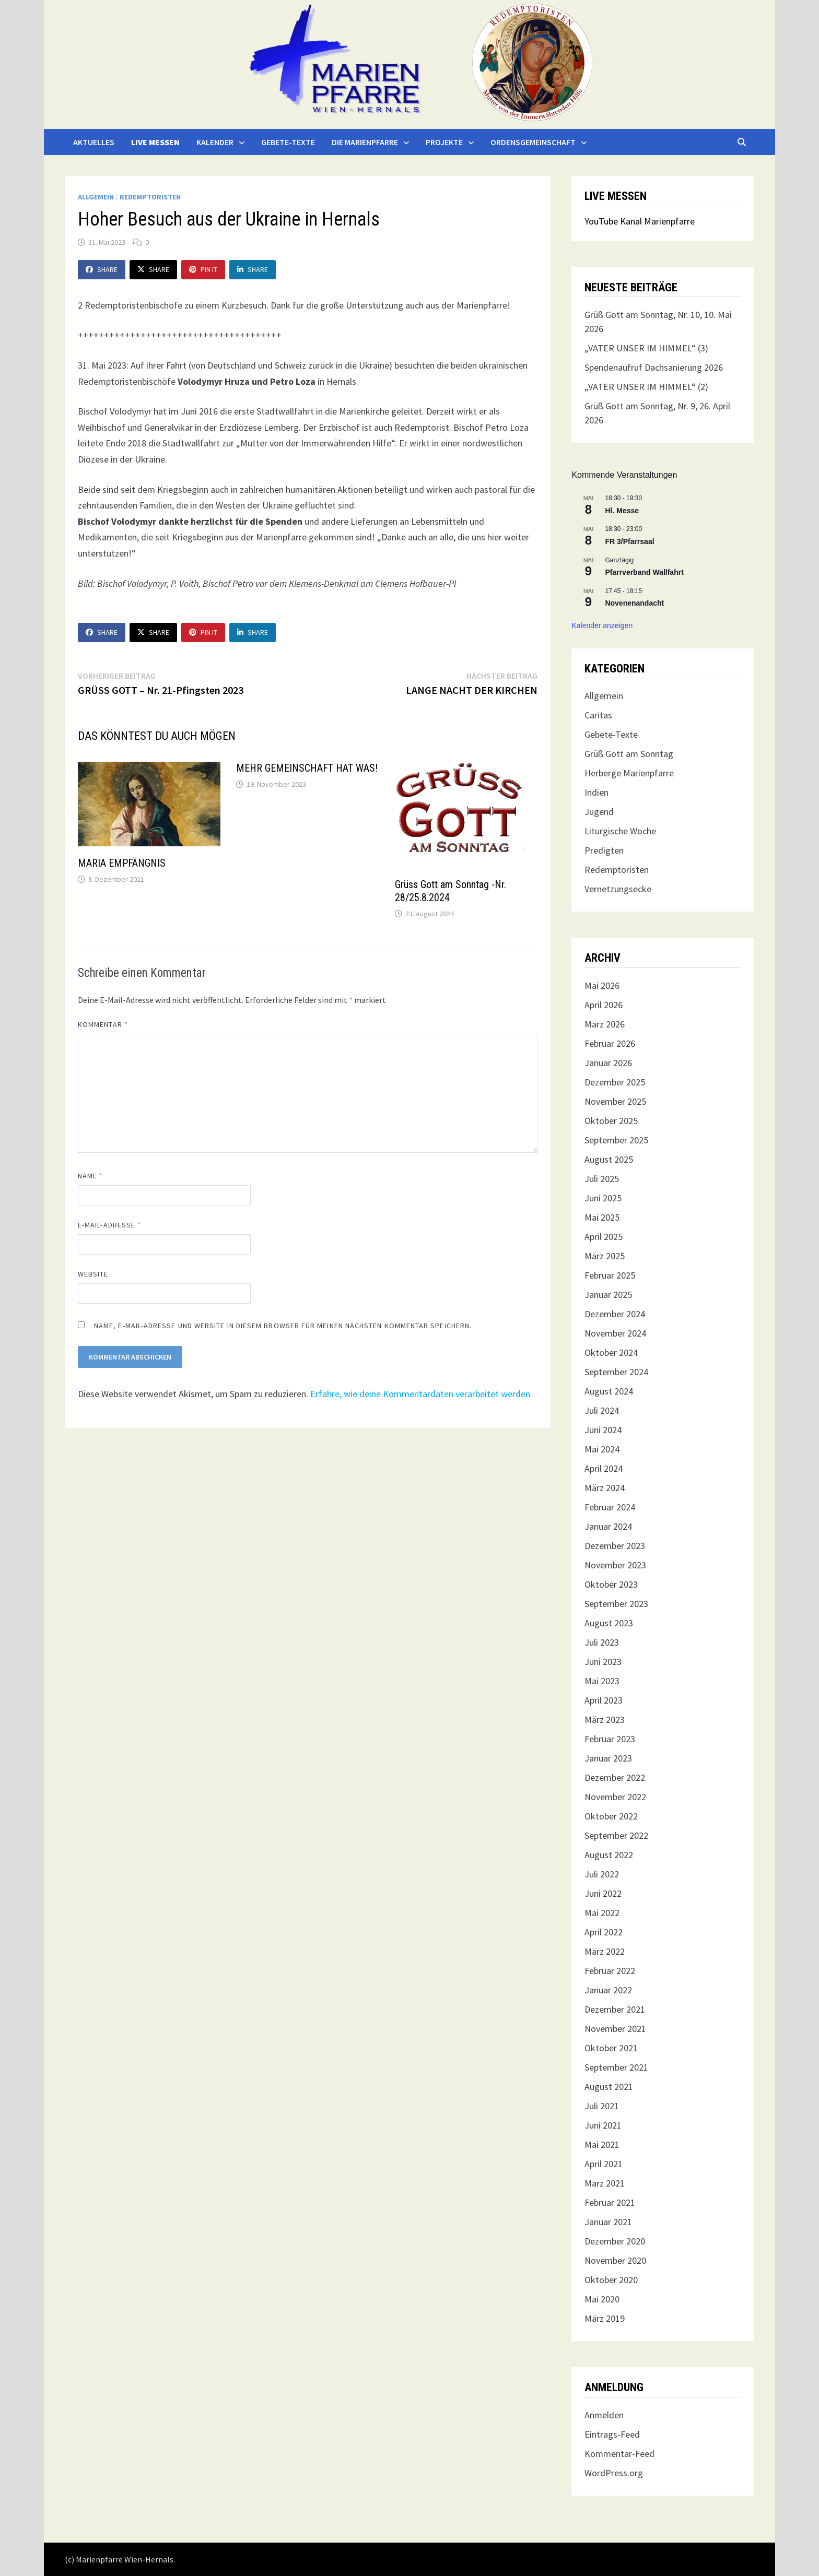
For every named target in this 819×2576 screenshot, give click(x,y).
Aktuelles (93, 142)
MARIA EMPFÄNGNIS (122, 863)
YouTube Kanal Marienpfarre (639, 221)
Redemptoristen (150, 197)
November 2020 (615, 2260)
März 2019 (604, 2318)
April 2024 (603, 1468)
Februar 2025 (609, 1275)
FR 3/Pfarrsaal (629, 541)
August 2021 (608, 2087)
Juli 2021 (601, 2106)
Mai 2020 (601, 2299)
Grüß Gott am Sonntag (628, 754)
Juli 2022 (601, 1874)
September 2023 (616, 1604)
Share (102, 269)
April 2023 (603, 1700)
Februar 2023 (609, 1739)
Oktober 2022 (611, 1816)
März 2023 (604, 1720)
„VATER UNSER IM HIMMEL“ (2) (646, 387)
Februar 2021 (609, 2202)
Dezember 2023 (614, 1546)
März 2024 (604, 1488)
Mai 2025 (601, 1217)
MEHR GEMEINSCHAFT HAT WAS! (307, 768)
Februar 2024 (609, 1507)
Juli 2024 (601, 1410)
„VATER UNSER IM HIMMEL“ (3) (646, 348)
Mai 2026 (601, 985)
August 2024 (608, 1391)
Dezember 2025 (614, 1082)
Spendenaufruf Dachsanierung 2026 (653, 367)
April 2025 (603, 1237)
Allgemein (96, 197)
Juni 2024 (603, 1430)
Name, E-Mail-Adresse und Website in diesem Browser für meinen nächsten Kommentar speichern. (283, 1325)
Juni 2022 (603, 1893)
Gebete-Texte (288, 142)
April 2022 (603, 1932)
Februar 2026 (609, 1043)
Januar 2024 (608, 1526)
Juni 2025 (603, 1198)
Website (93, 1274)
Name (90, 1175)
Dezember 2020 (614, 2241)
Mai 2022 (601, 1913)
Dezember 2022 (614, 1777)
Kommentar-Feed (619, 2454)
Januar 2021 (608, 2222)
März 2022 (604, 1951)
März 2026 (604, 1024)
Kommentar (103, 1024)
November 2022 (615, 1797)
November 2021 (615, 2029)
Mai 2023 (601, 1681)
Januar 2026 (608, 1063)
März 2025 (604, 1256)
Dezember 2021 (614, 2009)
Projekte (444, 142)
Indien (596, 792)
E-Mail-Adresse (109, 1225)
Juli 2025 (601, 1179)
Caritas (598, 715)
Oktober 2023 (611, 1584)
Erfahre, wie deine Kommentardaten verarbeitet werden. (421, 1394)
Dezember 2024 (614, 1314)
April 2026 (603, 1005)
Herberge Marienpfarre (629, 773)
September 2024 (616, 1372)
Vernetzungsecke (617, 889)
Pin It (203, 269)
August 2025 (608, 1159)
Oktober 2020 (611, 2280)
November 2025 (615, 1101)
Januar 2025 (608, 1295)
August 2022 (608, 1855)
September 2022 (616, 1835)
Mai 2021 (601, 2144)
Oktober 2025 (611, 1121)
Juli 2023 (601, 1642)
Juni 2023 (603, 1662)
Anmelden (604, 2415)
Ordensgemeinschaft (533, 142)
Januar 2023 (608, 1758)
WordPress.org (613, 2473)
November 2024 (615, 1333)
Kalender (214, 142)
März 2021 (604, 2183)
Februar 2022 (609, 1971)
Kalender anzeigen (602, 625)
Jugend (599, 812)
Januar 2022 (608, 1990)
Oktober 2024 (611, 1352)
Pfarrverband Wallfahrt (644, 572)
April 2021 (603, 2164)
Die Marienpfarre (365, 142)
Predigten (604, 850)
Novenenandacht (634, 603)
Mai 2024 (601, 1449)
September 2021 (616, 2067)
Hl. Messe (622, 510)
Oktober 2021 (611, 2048)
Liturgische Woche (620, 831)
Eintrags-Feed (612, 2434)
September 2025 (616, 1140)
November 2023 (615, 1565)
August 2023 (608, 1623)
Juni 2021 (603, 2125)
